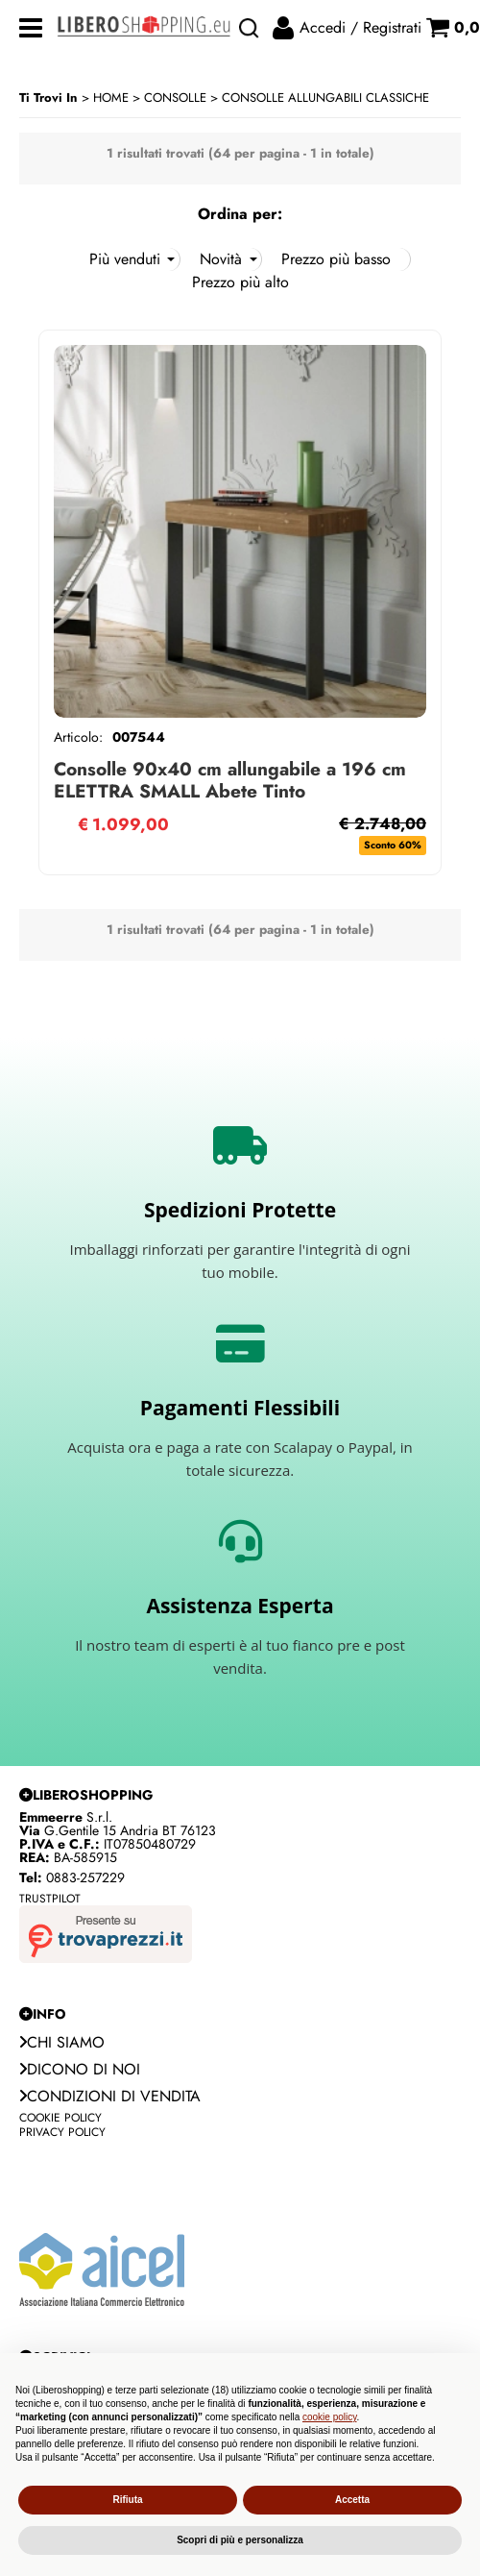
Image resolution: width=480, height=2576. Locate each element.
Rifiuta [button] (127, 2499)
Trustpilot (50, 1898)
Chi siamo (62, 2042)
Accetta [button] (352, 2499)
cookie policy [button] (329, 2417)
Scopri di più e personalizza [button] (240, 2540)
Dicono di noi (79, 2069)
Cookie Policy (60, 2117)
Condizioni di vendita (110, 2096)
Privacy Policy (62, 2132)
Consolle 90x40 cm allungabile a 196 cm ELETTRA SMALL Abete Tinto (230, 779)
